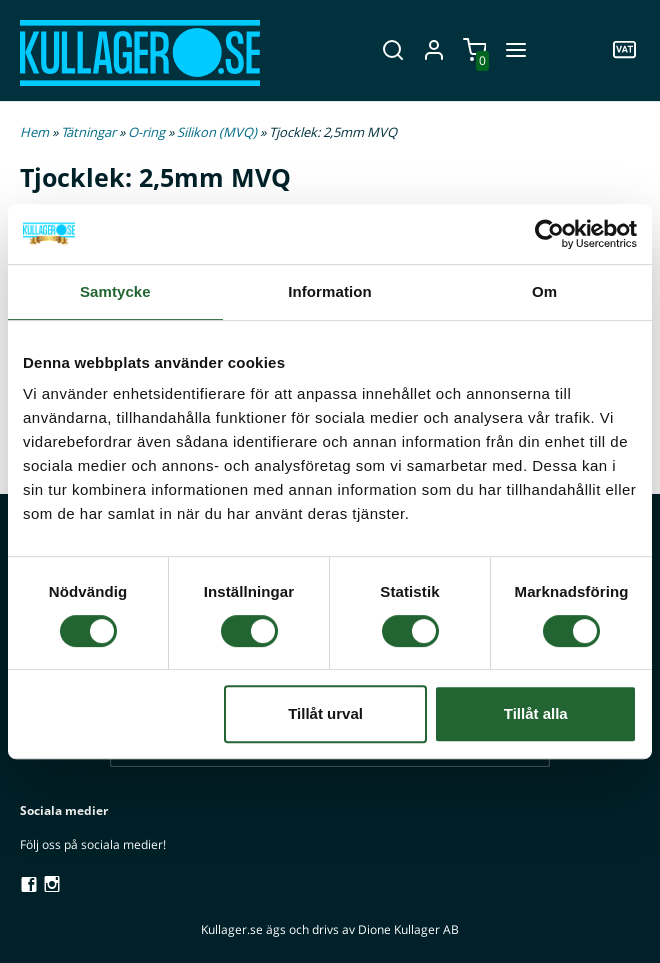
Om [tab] (544, 291)
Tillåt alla (536, 713)
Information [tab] (330, 291)
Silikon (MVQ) (218, 132)
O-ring (148, 132)
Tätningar (90, 132)
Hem (34, 132)
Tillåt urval (325, 713)
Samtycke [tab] (115, 291)
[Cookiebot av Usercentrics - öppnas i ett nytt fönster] (549, 234)
